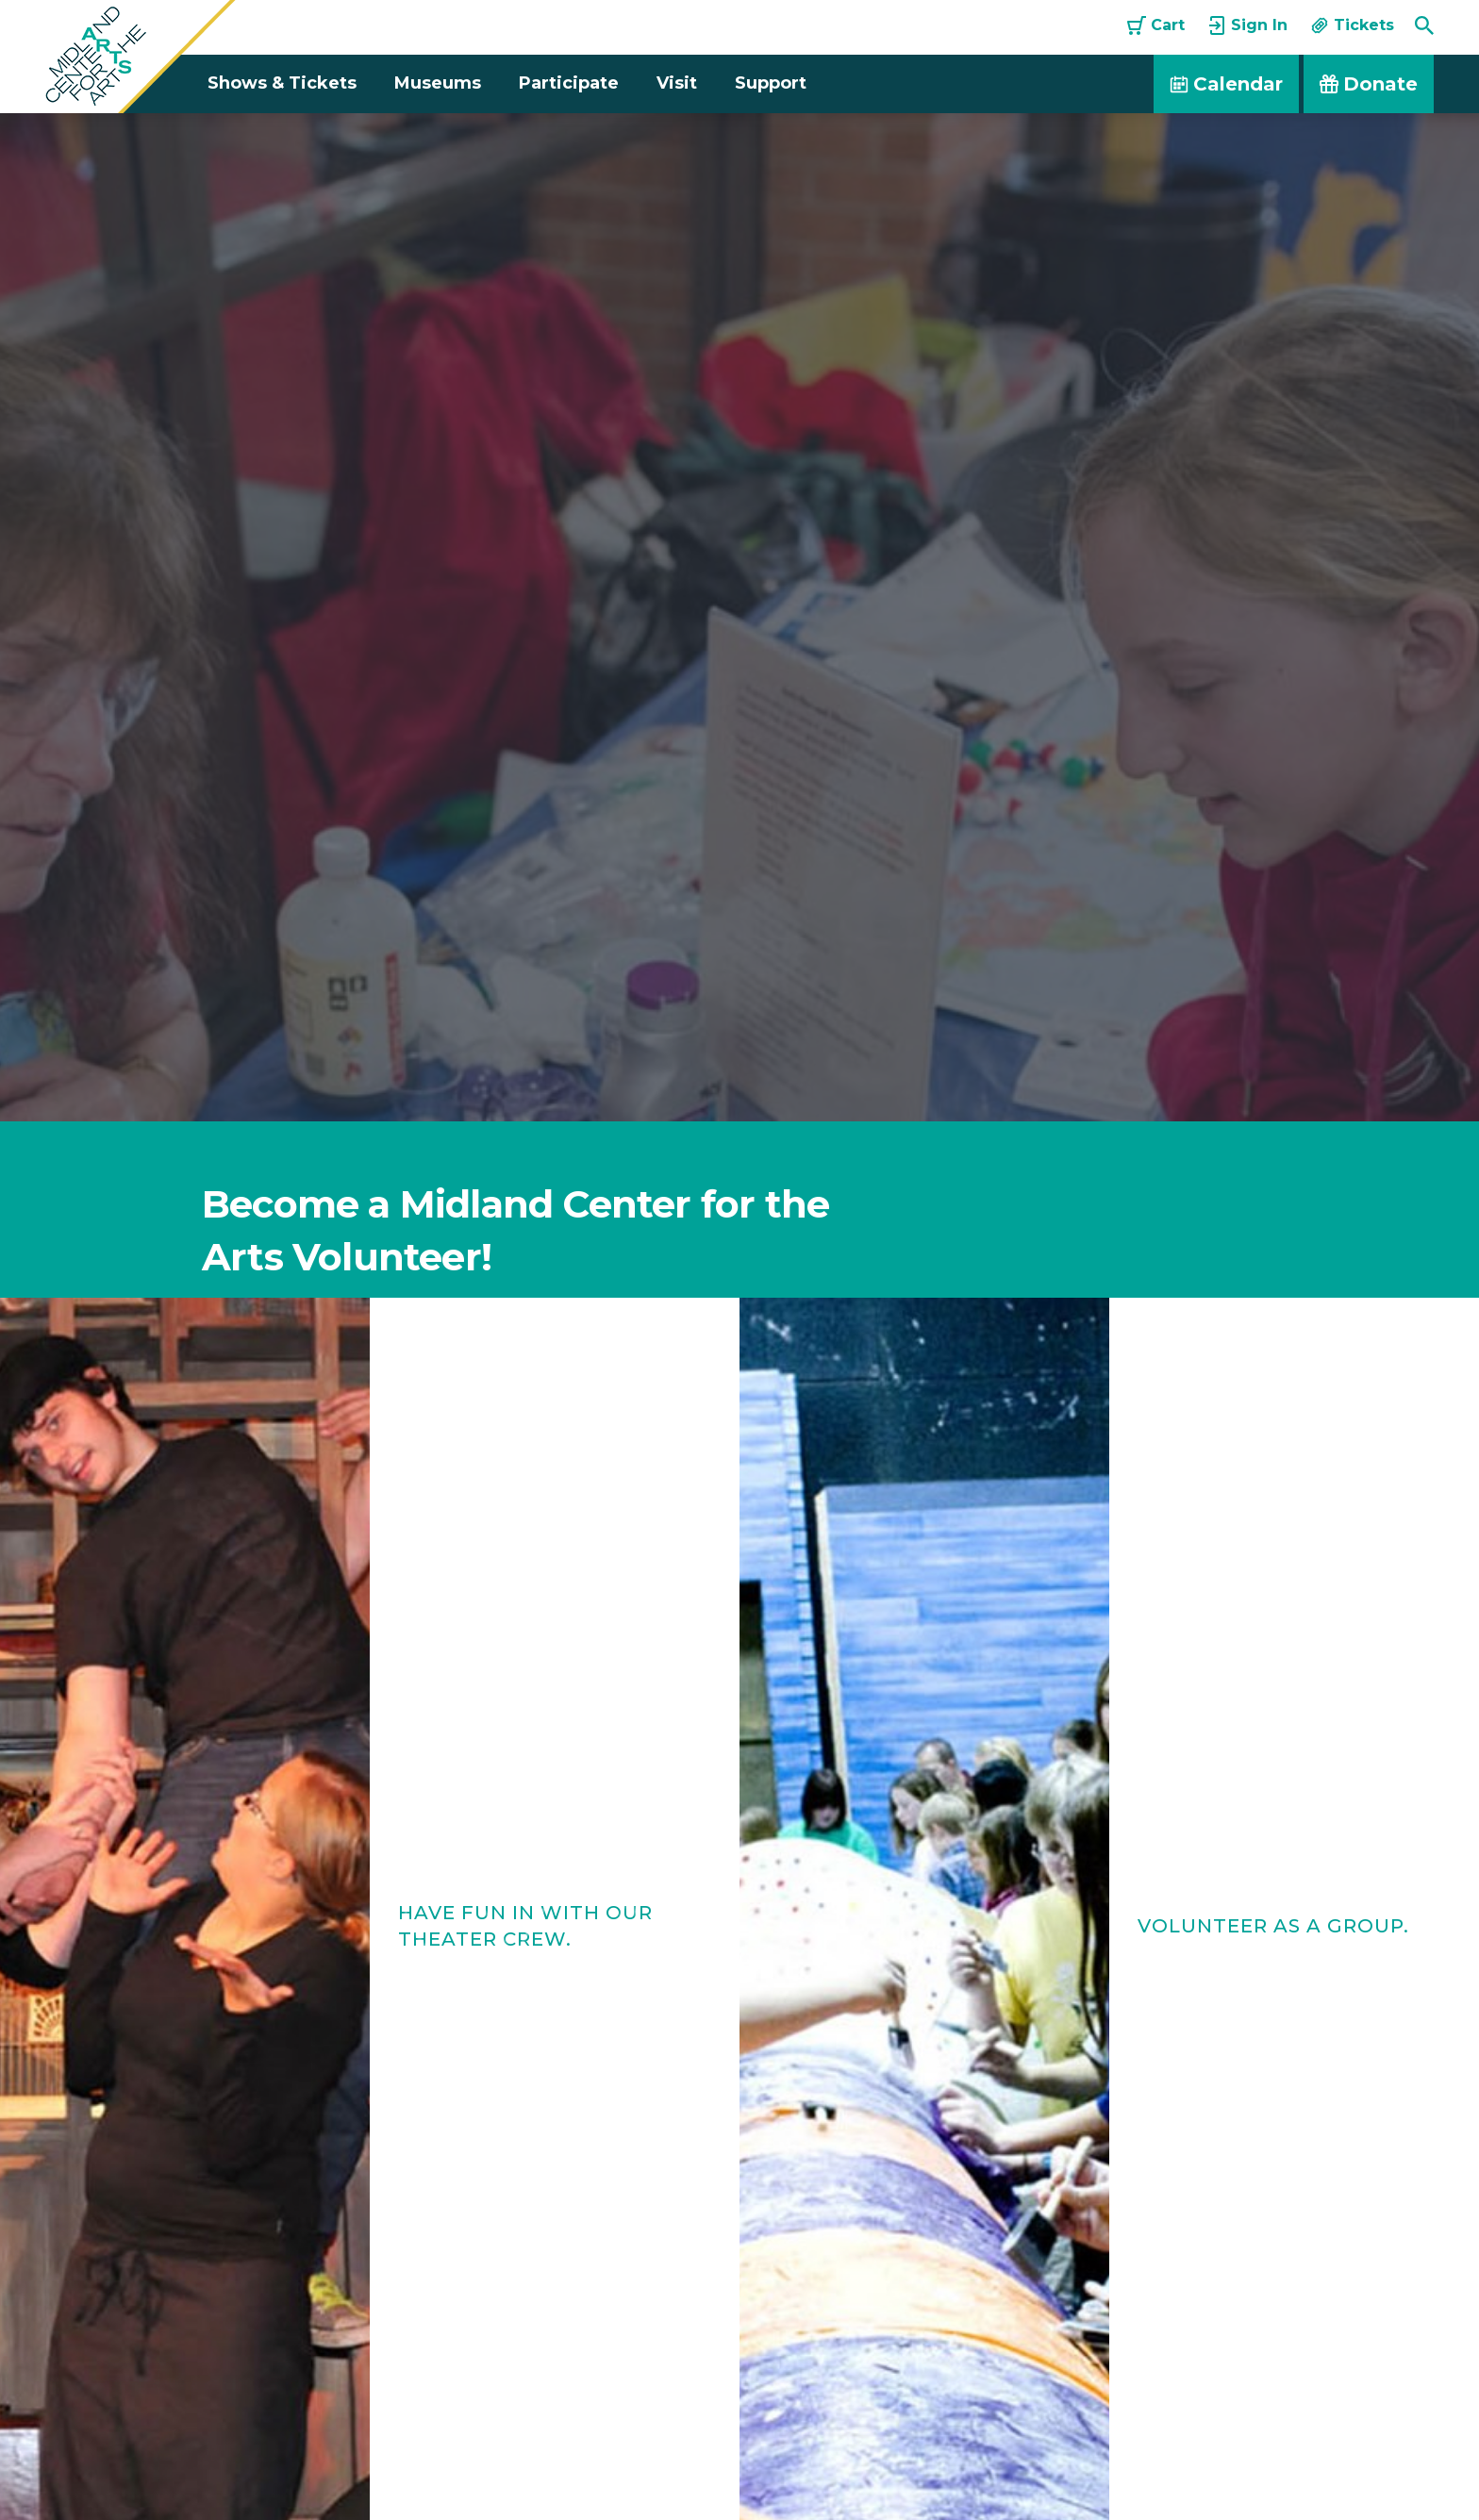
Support (770, 83)
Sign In (1247, 25)
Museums (437, 83)
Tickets (1352, 25)
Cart (1156, 25)
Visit (676, 83)
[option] (739, 617)
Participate (569, 83)
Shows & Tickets (282, 83)
